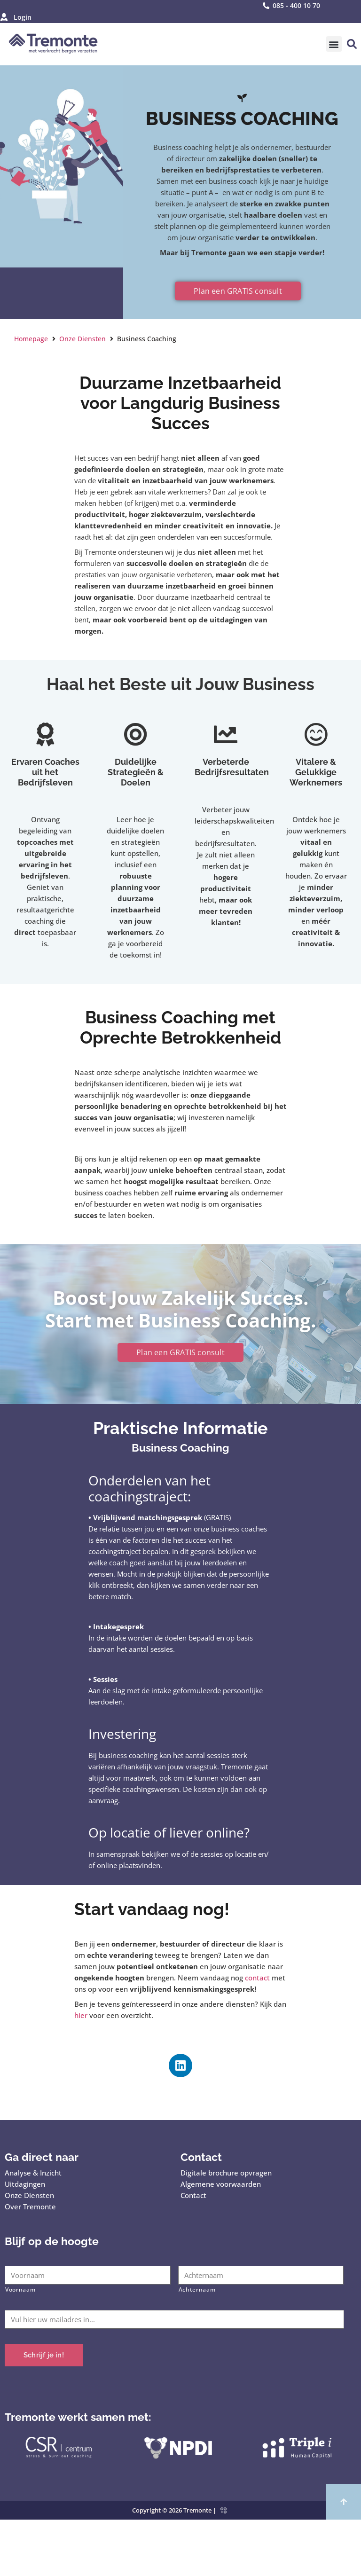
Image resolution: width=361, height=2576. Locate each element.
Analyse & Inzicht (33, 2173)
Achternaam (197, 2289)
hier (80, 2015)
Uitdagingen (25, 2184)
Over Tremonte (30, 2207)
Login (21, 17)
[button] (334, 44)
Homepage (31, 338)
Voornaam (20, 2289)
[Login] (4, 17)
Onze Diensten (82, 338)
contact (257, 1977)
